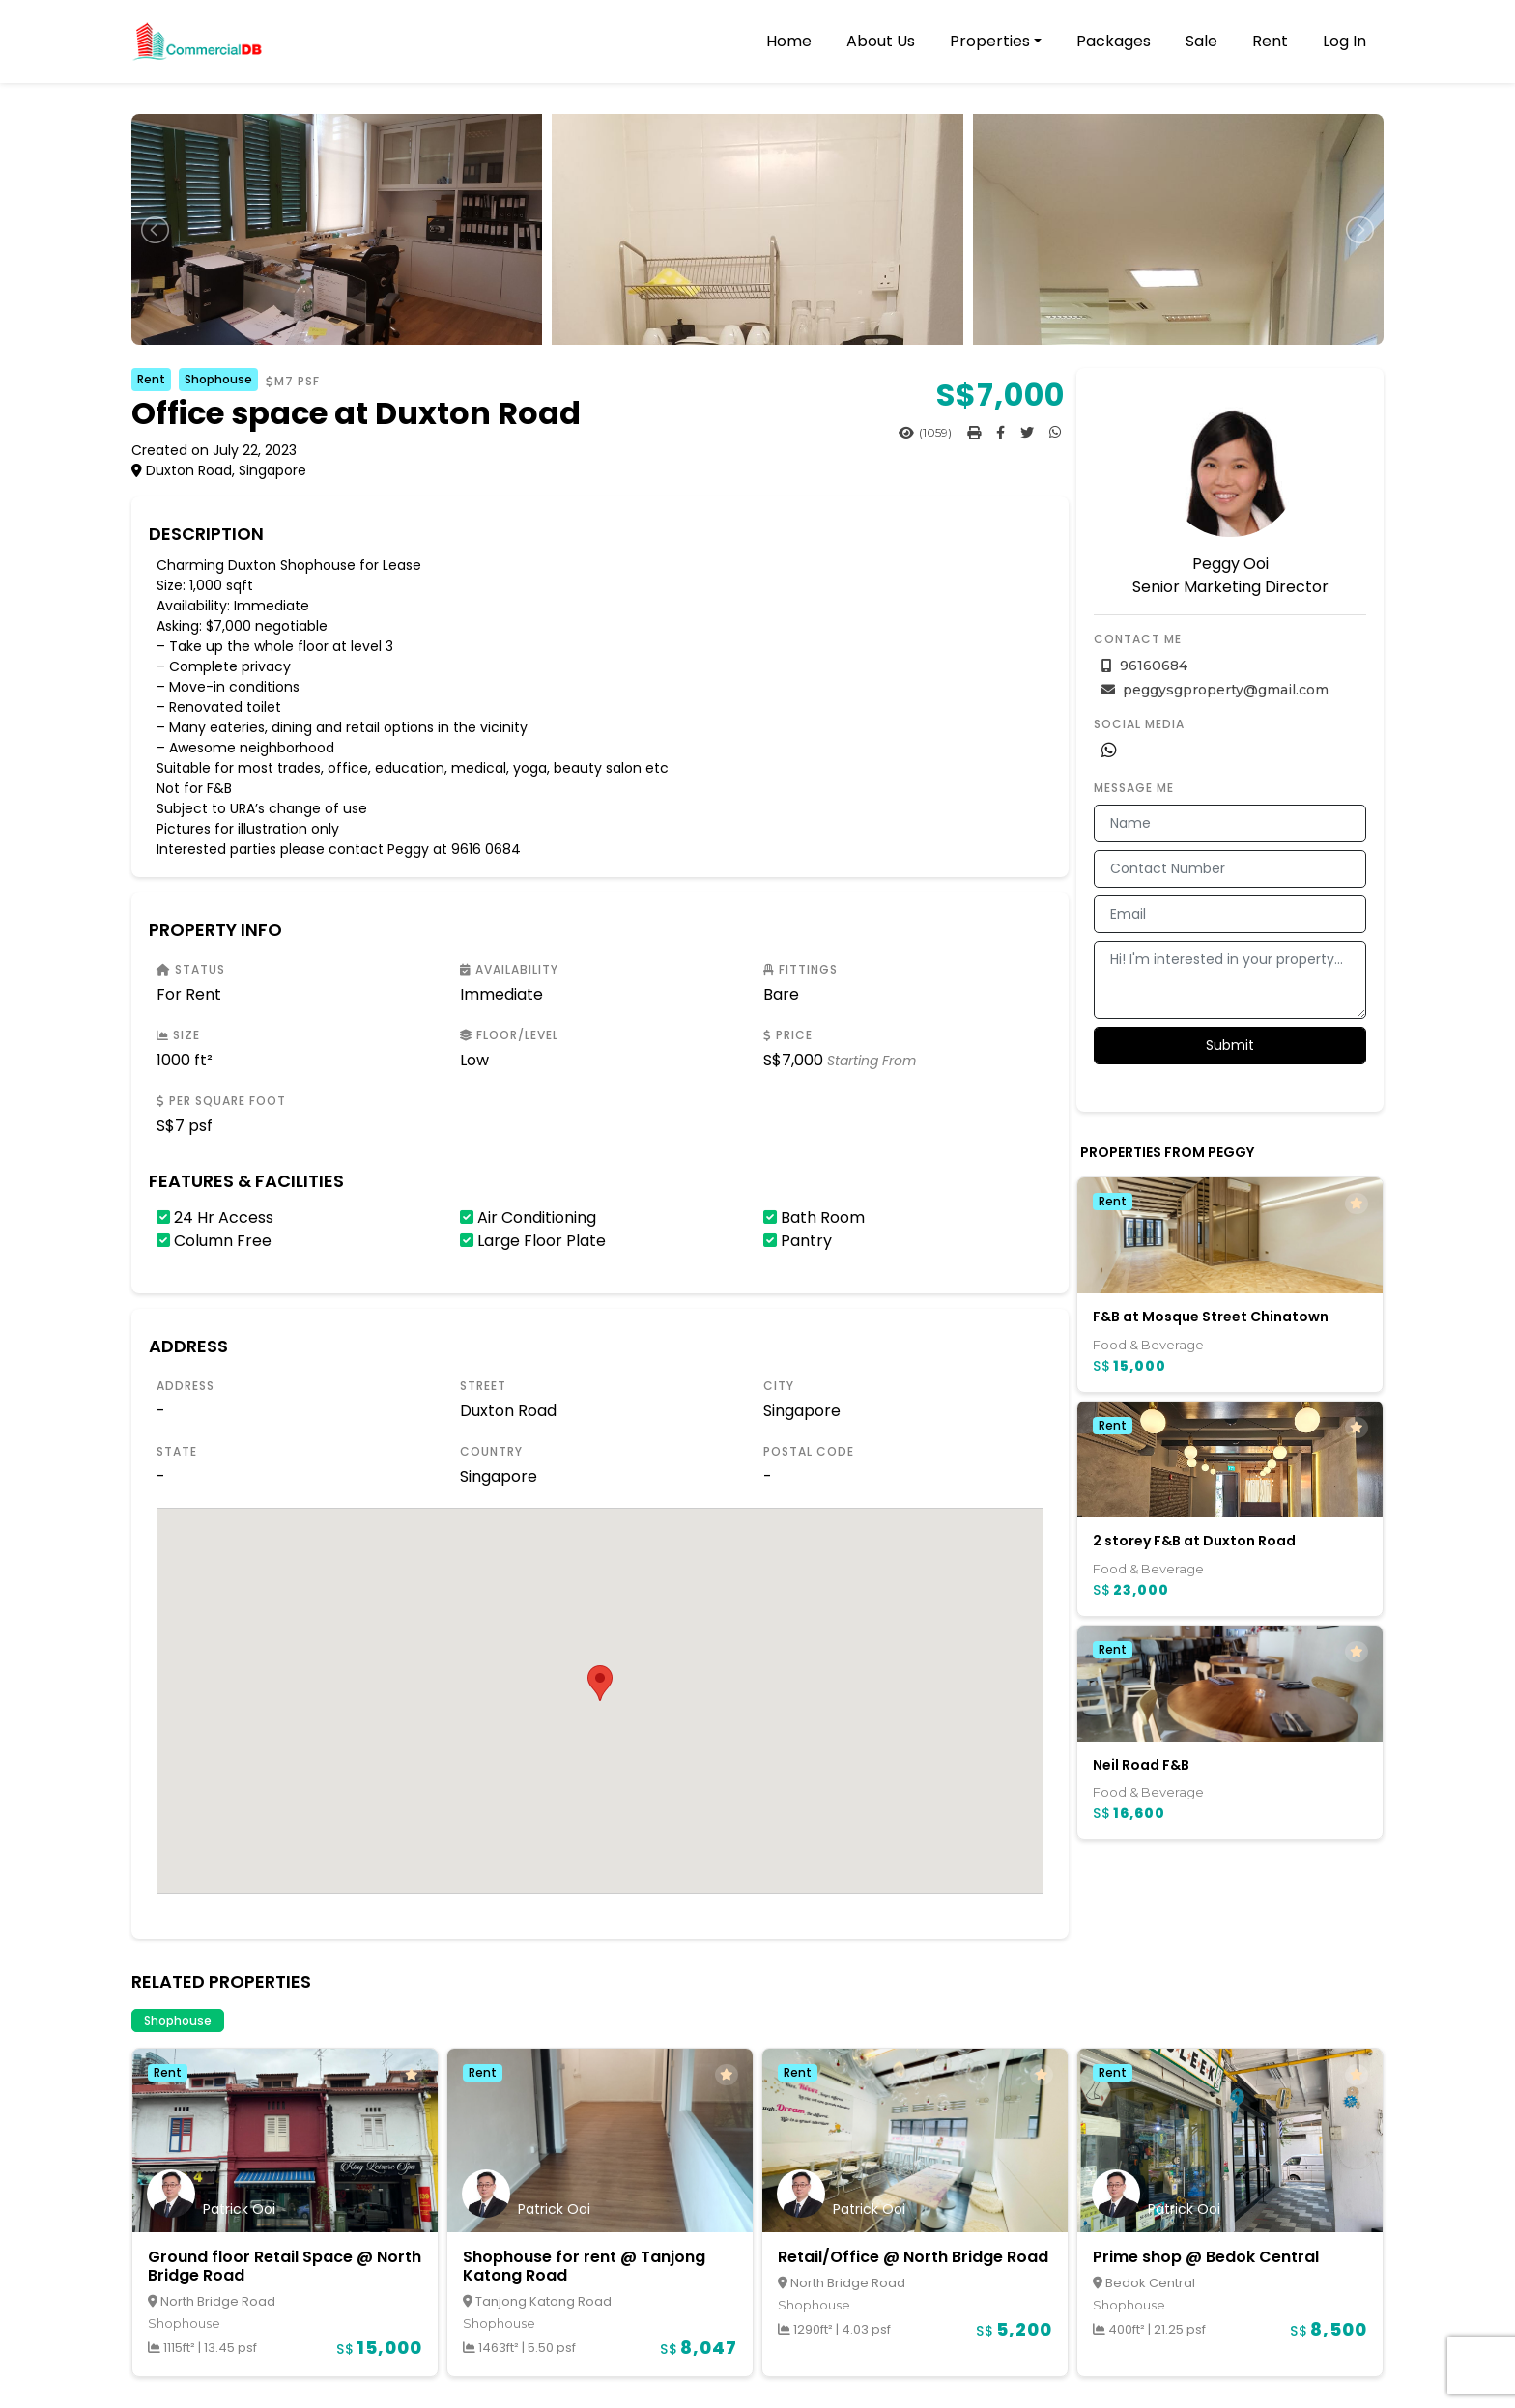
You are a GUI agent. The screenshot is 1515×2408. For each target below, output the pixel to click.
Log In (1344, 41)
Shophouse (218, 379)
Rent (1270, 41)
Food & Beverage (1148, 1344)
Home (789, 41)
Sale (1201, 41)
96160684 (1144, 665)
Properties (990, 41)
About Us (880, 41)
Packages (1113, 41)
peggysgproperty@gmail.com (1215, 689)
